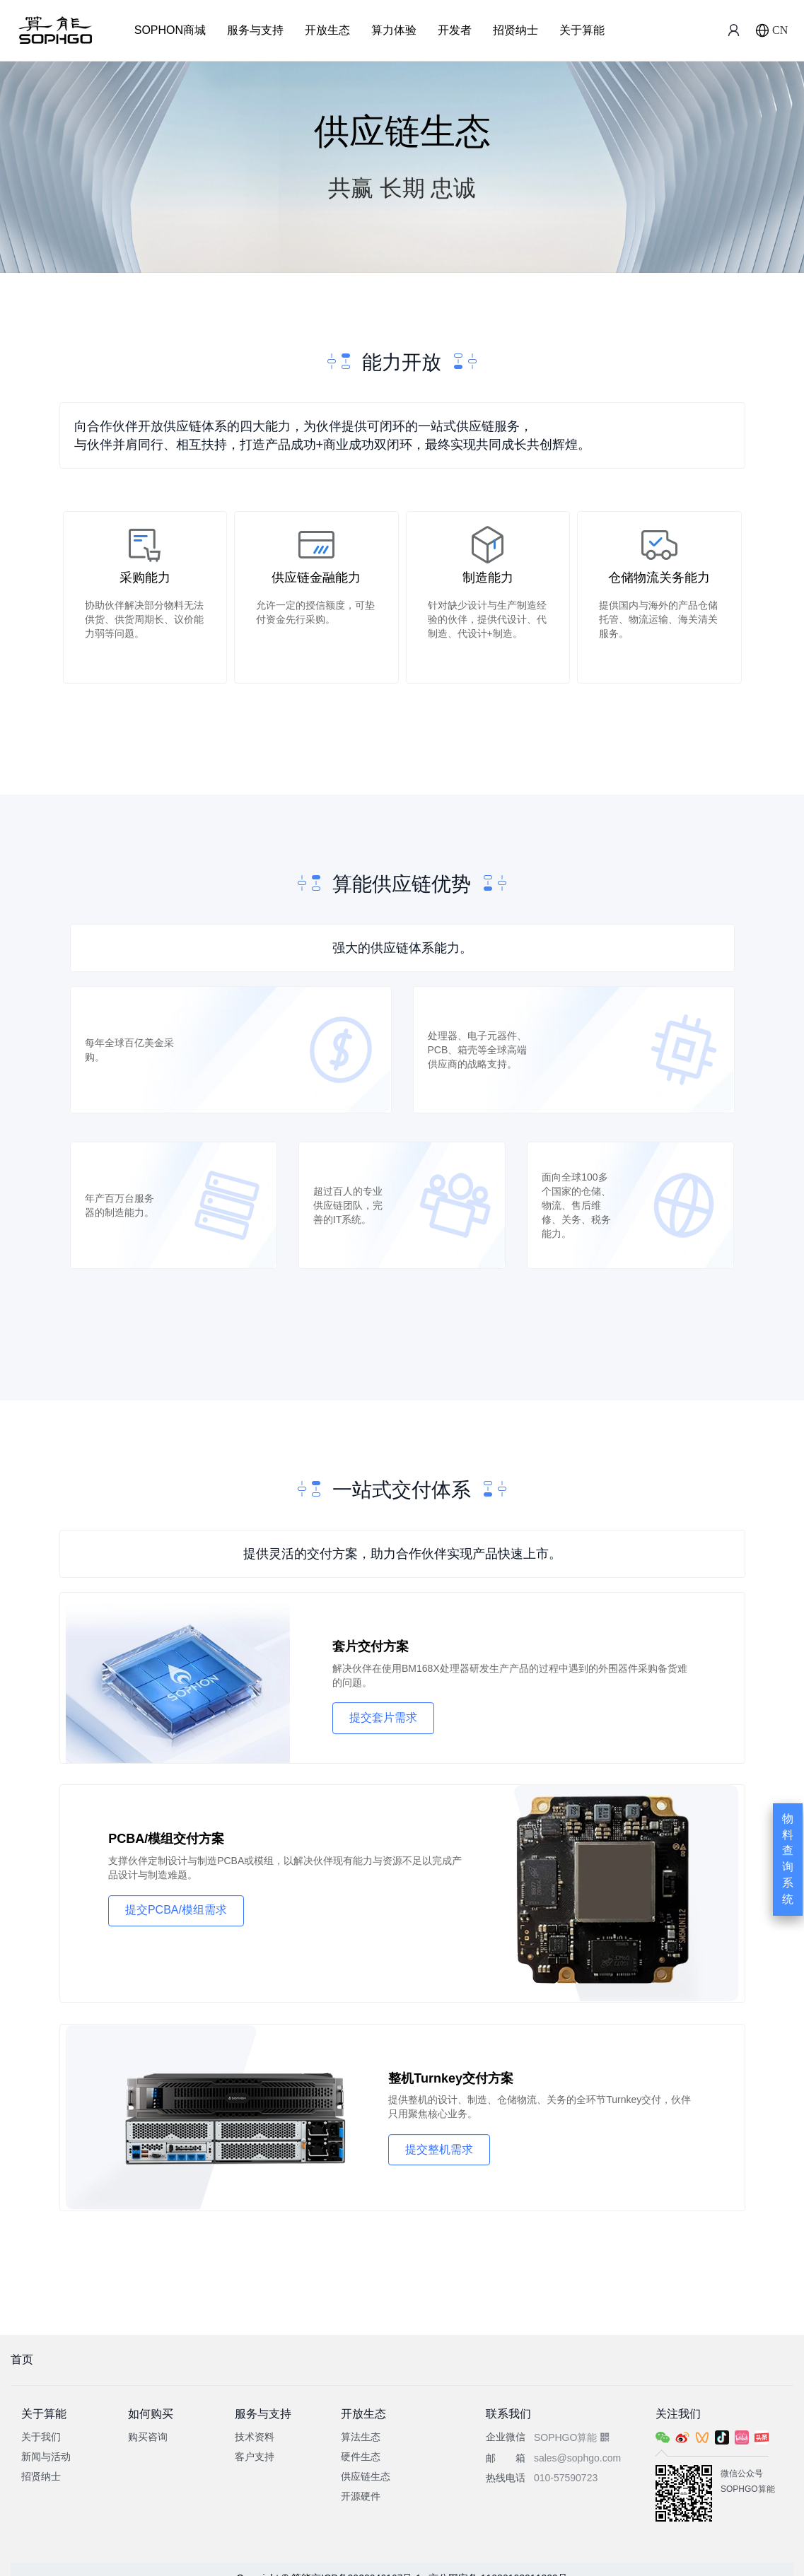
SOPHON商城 (170, 30)
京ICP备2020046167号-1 (366, 2560)
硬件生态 (360, 2439)
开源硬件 (360, 2478)
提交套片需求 (387, 1722)
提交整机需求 (445, 2147)
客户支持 (254, 2439)
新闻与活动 (46, 2439)
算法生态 (360, 2419)
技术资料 (254, 2419)
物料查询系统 (787, 1859)
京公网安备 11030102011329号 (498, 2560)
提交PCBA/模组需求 (177, 1910)
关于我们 (41, 2419)
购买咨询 (148, 2419)
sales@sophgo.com (577, 2440)
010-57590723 (566, 2460)
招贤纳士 (515, 30)
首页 (22, 2342)
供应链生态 (365, 2458)
